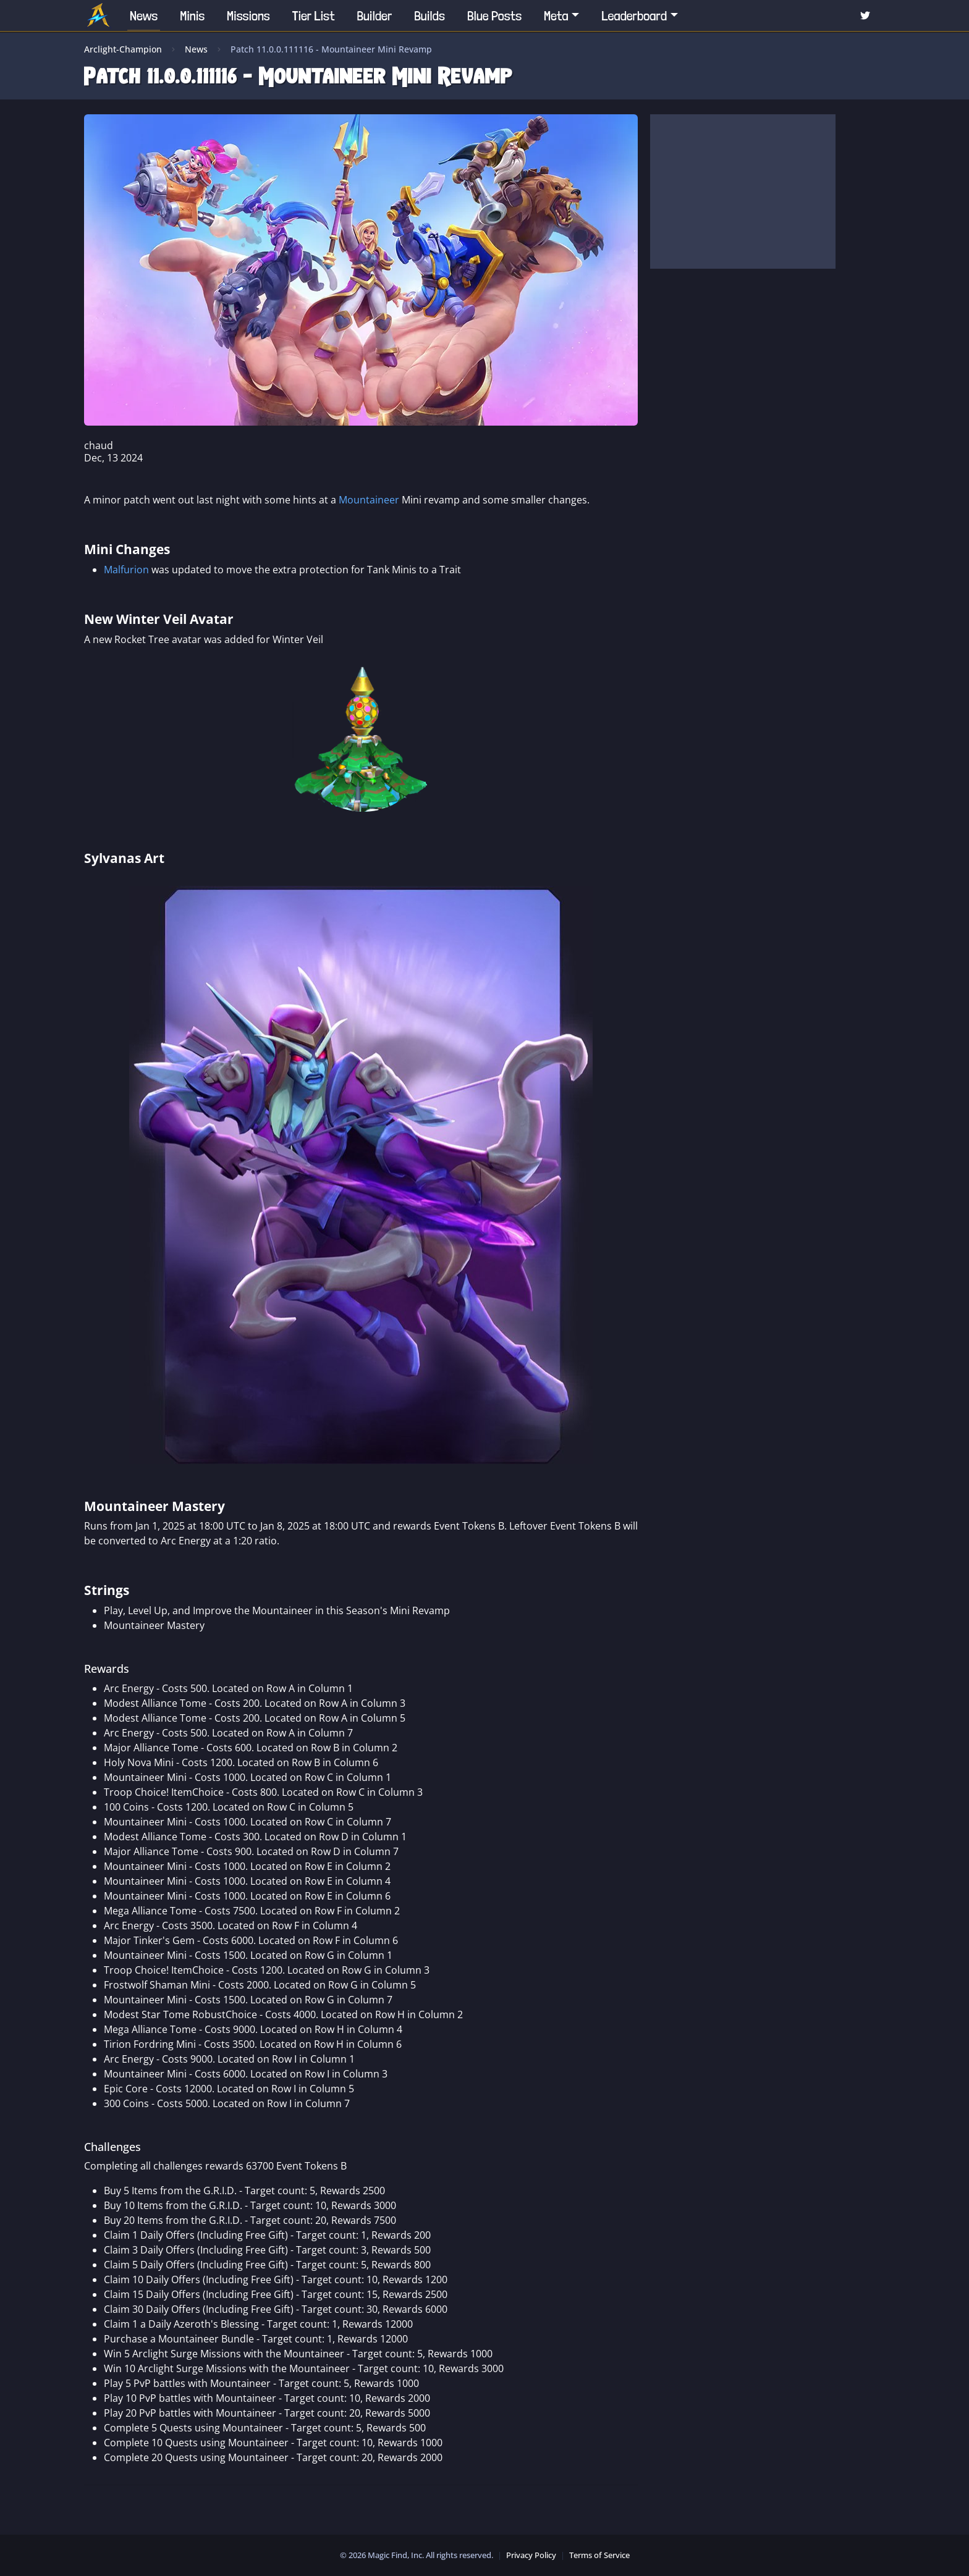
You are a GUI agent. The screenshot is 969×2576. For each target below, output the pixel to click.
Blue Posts (494, 15)
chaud (98, 445)
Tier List (313, 15)
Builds (429, 15)
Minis (192, 15)
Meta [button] (556, 15)
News (144, 15)
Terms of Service (599, 2555)
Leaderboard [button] (634, 15)
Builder (374, 15)
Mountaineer (369, 500)
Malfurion (126, 569)
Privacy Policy (531, 2555)
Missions (248, 15)
